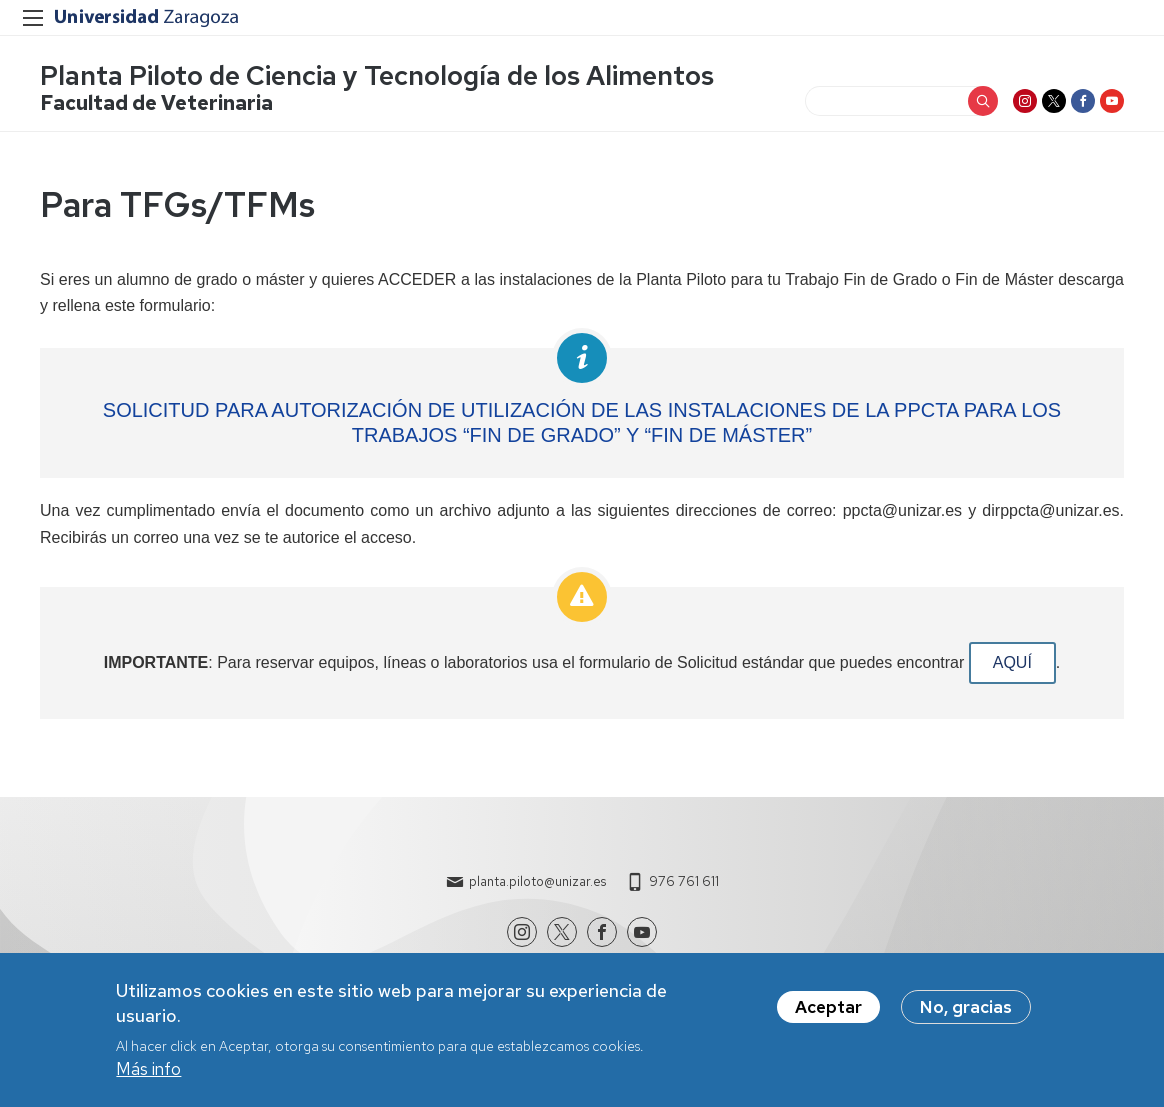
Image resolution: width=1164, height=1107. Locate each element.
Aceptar (828, 1014)
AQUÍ (1012, 662)
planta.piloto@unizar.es (537, 881)
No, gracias (966, 1014)
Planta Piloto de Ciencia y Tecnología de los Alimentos (377, 75)
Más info (148, 1077)
